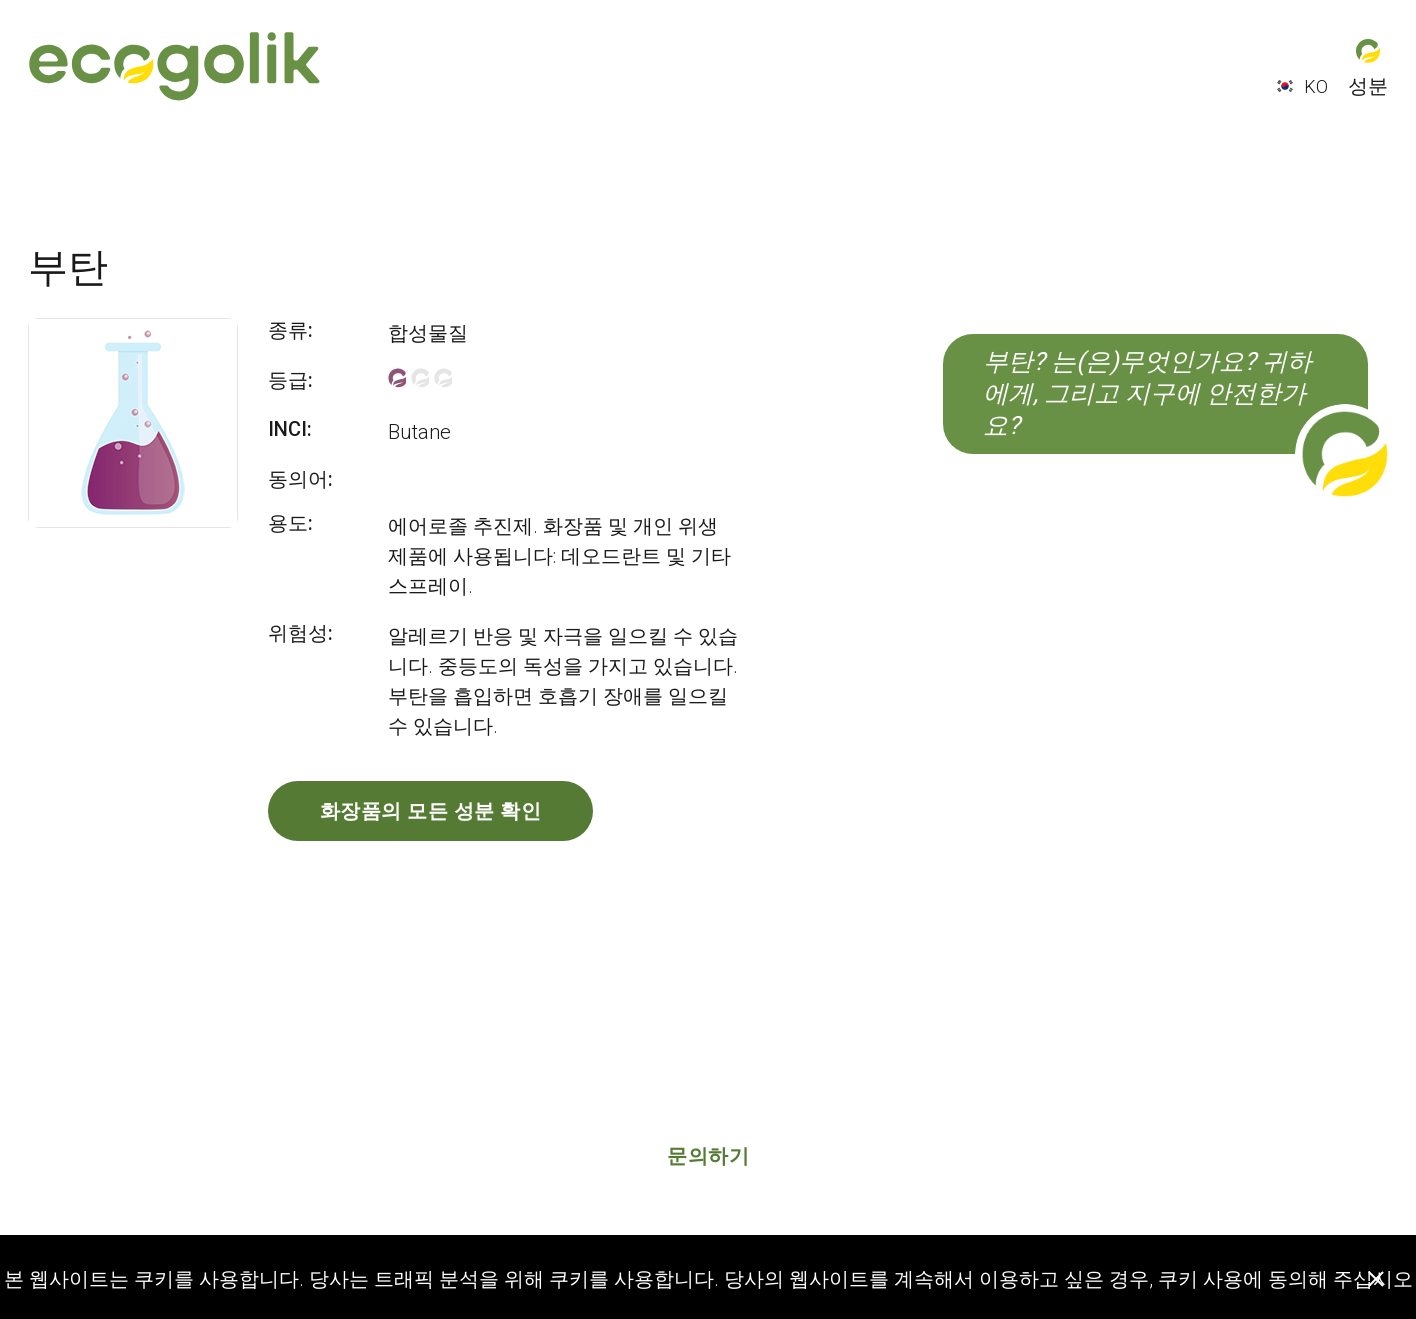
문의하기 (708, 1156)
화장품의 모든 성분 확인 (431, 811)
